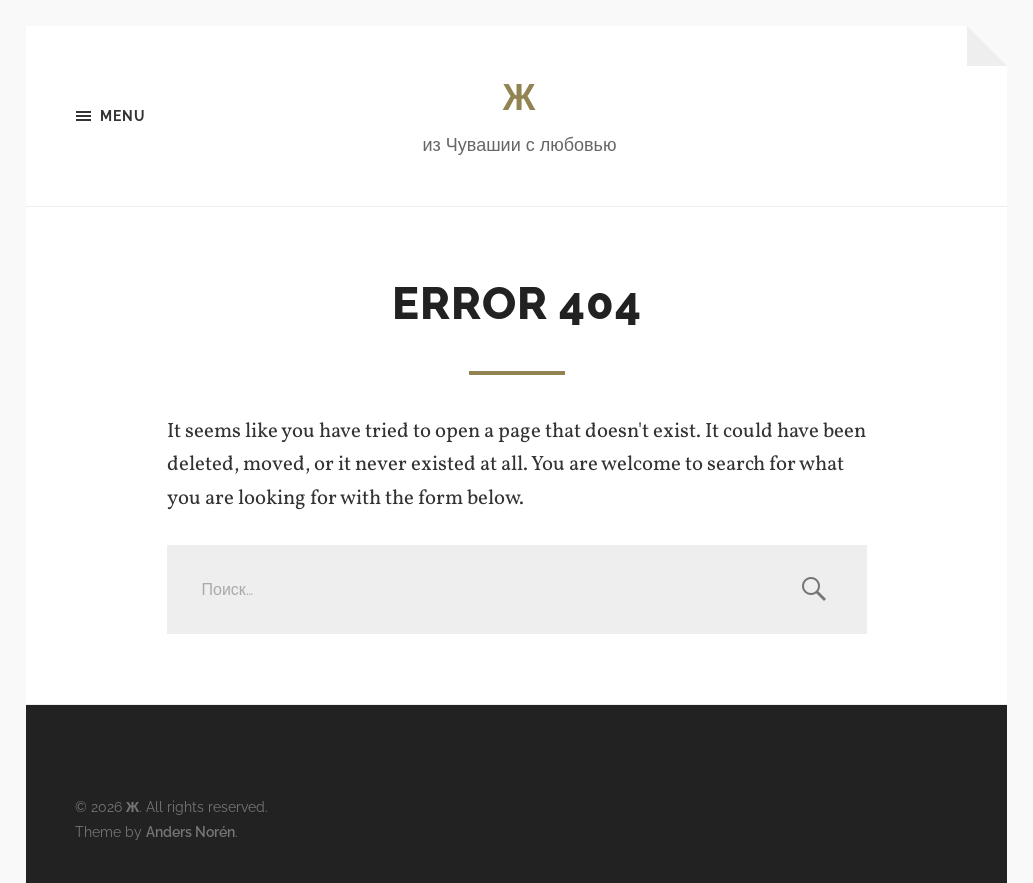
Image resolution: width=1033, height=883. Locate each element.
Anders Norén (190, 831)
